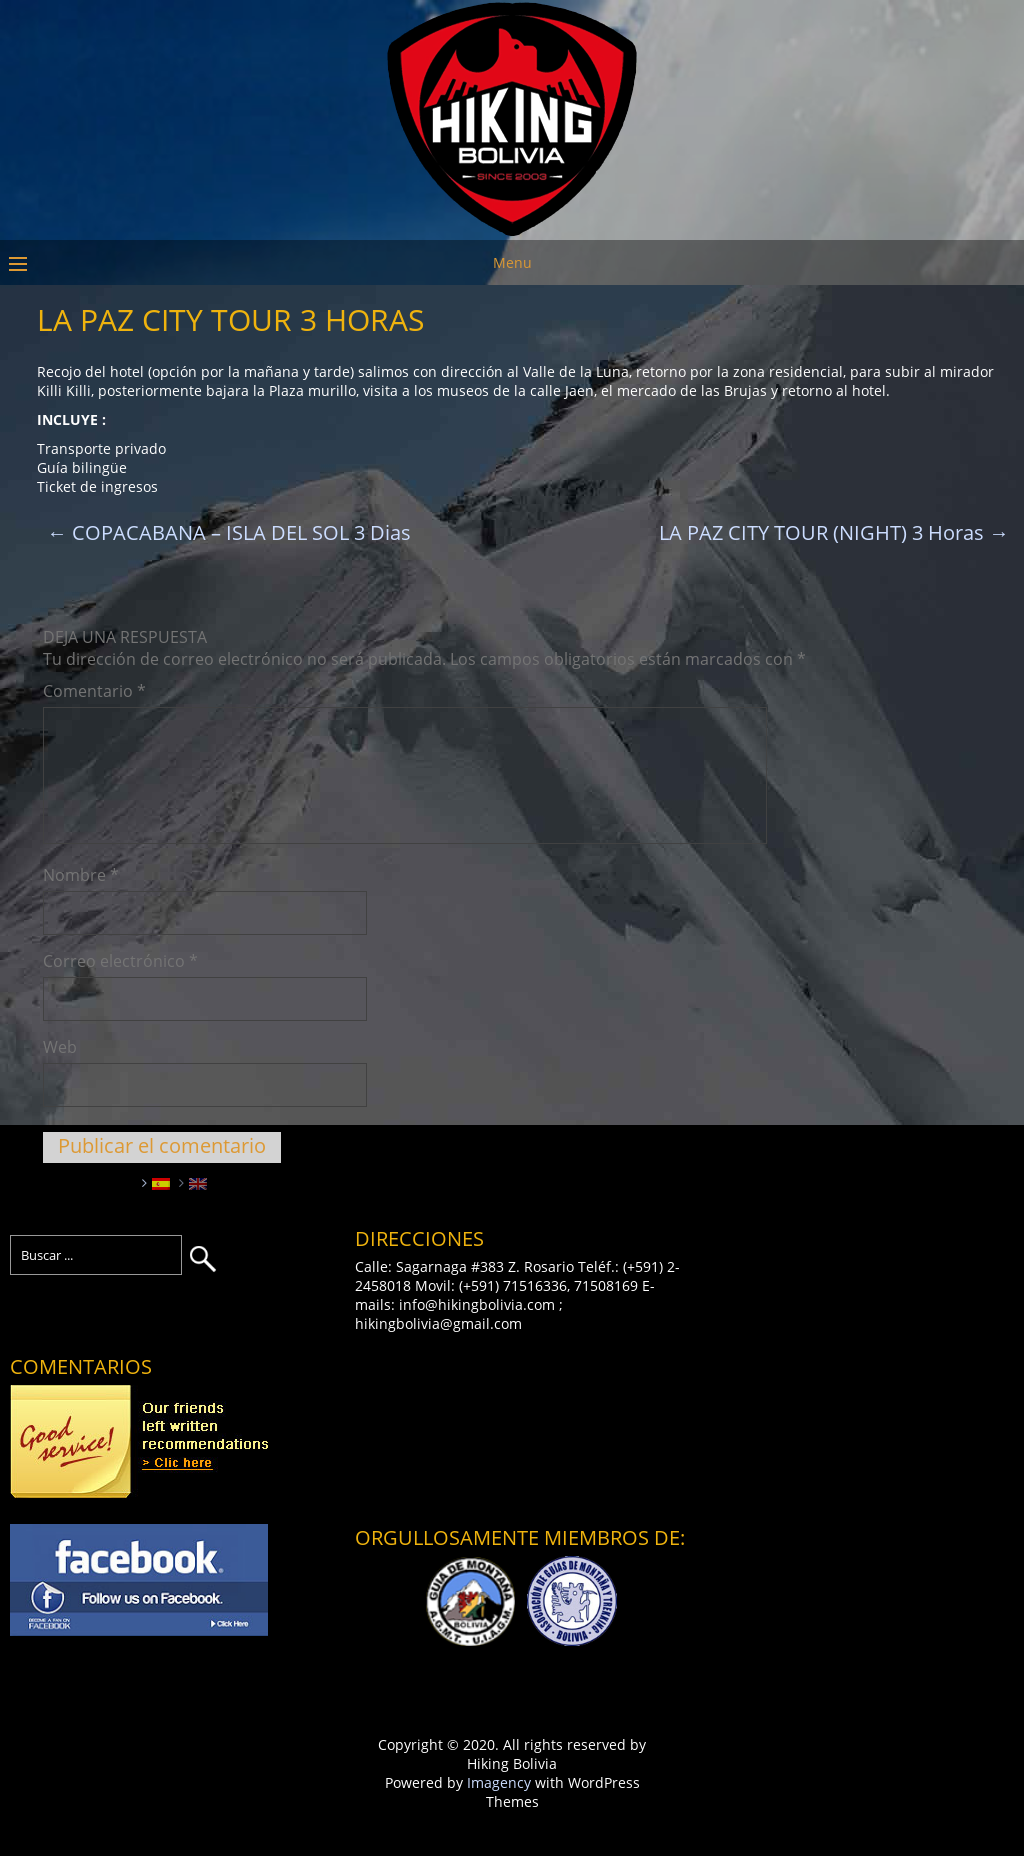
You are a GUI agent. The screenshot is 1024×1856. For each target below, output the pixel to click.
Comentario (94, 691)
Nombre (81, 875)
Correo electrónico (120, 961)
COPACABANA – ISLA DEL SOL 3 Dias (229, 532)
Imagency (499, 1782)
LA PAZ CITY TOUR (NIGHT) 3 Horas (834, 532)
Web (60, 1047)
